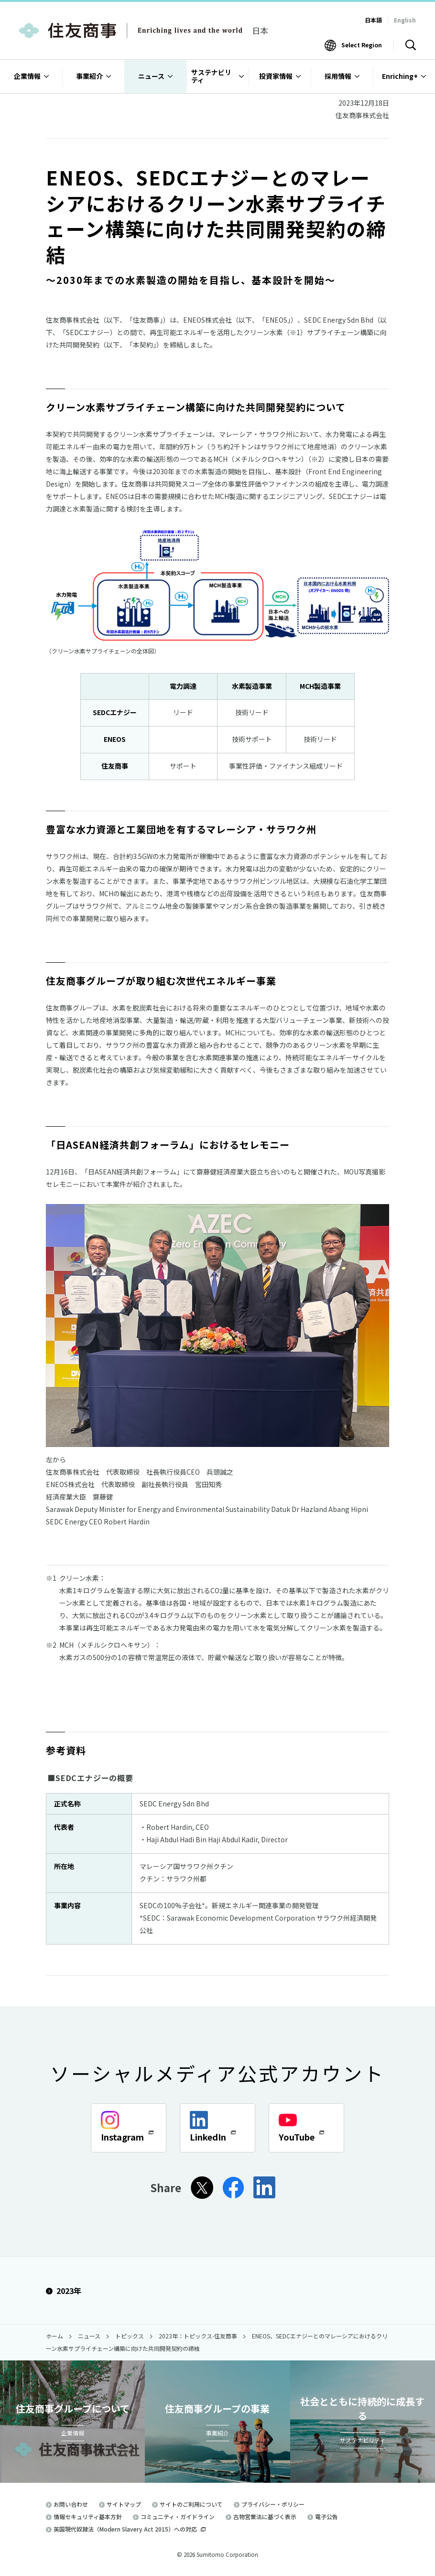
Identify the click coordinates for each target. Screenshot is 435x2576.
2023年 (63, 2290)
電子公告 (326, 2516)
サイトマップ (124, 2504)
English (405, 20)
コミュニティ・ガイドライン (178, 2516)
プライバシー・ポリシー (272, 2504)
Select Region (361, 45)
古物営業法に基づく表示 (264, 2516)
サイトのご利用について (191, 2504)
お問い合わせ (71, 2504)
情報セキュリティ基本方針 (88, 2516)
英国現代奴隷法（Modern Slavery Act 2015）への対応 (130, 2529)
